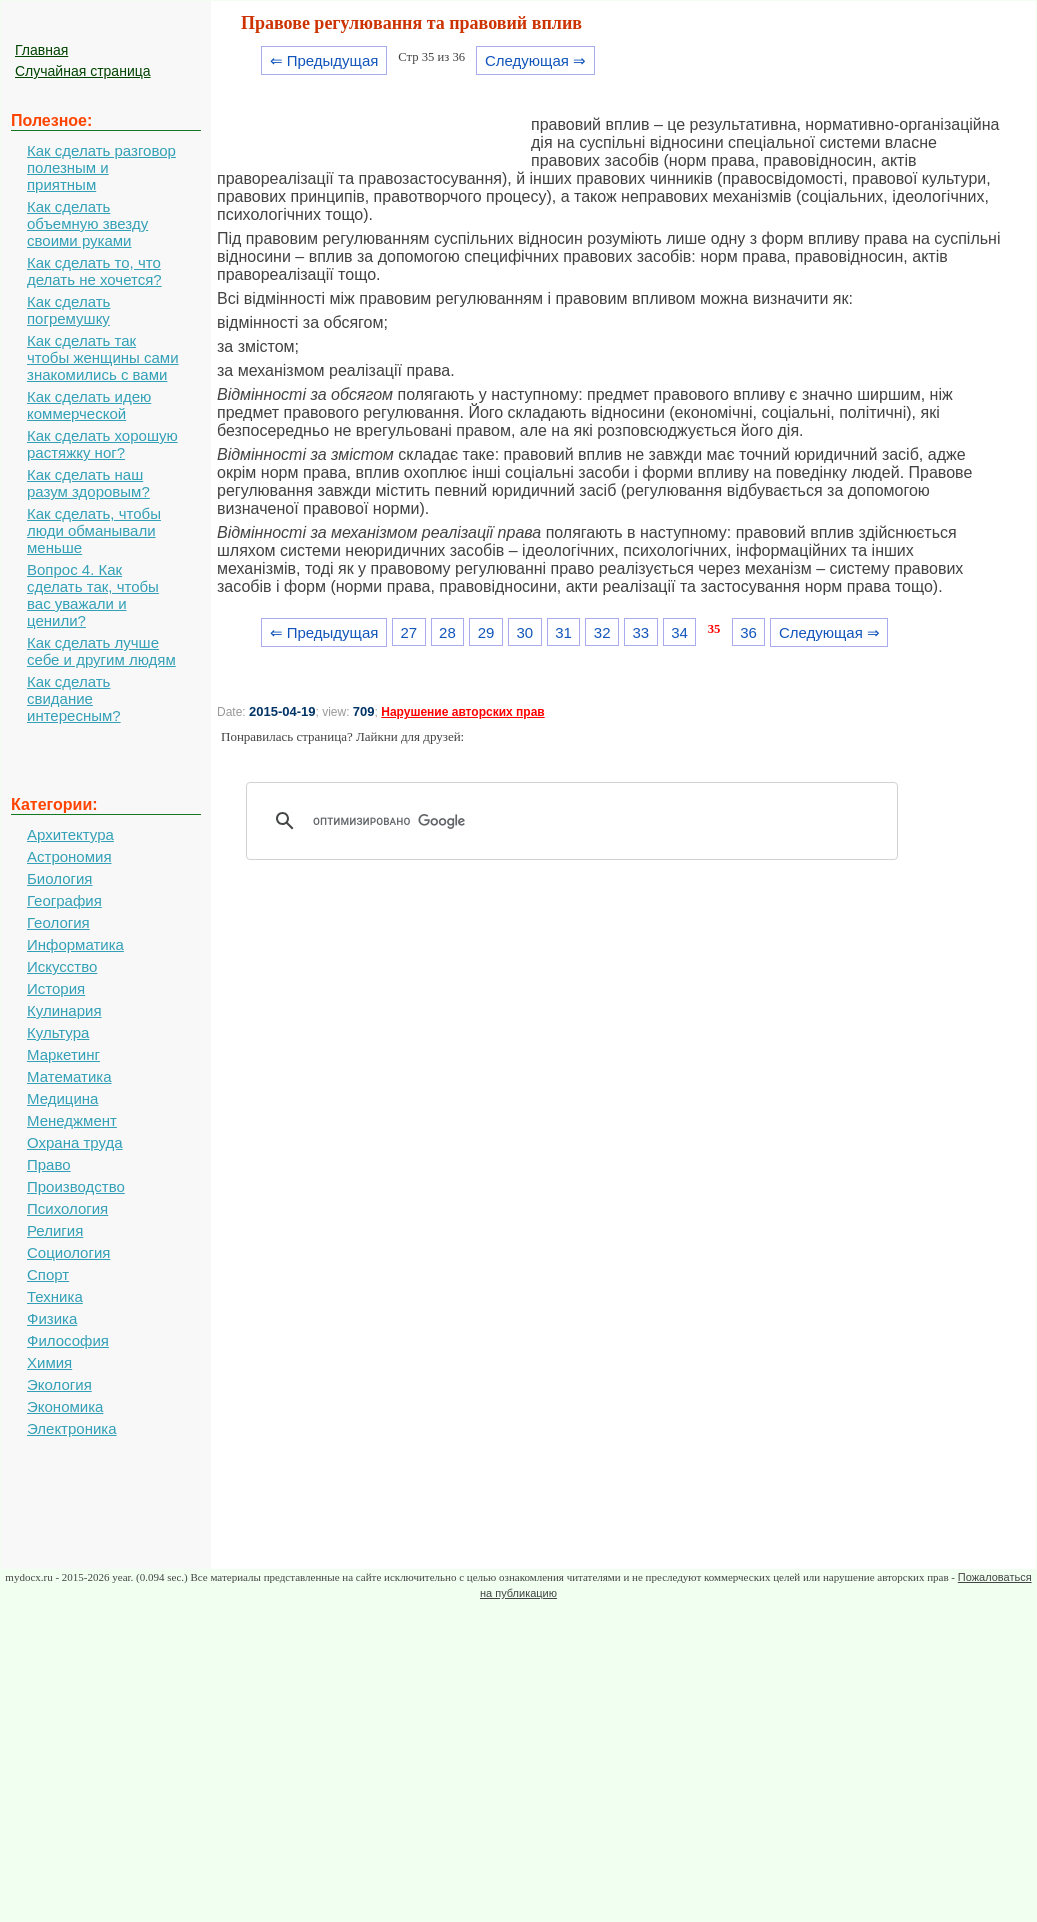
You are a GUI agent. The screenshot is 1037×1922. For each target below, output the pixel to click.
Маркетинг (63, 1054)
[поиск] (579, 821)
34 (679, 632)
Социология (68, 1252)
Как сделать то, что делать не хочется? (94, 271)
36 (748, 632)
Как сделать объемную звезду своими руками (87, 223)
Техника (55, 1296)
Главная (41, 50)
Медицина (62, 1098)
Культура (58, 1032)
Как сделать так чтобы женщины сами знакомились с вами (103, 357)
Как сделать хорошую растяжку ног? (102, 444)
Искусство (62, 966)
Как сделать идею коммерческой (89, 405)
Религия (55, 1230)
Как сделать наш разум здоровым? (88, 483)
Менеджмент (72, 1120)
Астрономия (69, 856)
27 (408, 632)
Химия (49, 1362)
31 (563, 632)
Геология (58, 922)
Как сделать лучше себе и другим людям (101, 651)
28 (447, 632)
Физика (52, 1318)
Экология (59, 1384)
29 (486, 632)
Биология (59, 878)
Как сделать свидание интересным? (74, 698)
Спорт (48, 1274)
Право (49, 1164)
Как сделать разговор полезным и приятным (101, 167)
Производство (76, 1186)
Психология (67, 1208)
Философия (68, 1340)
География (64, 900)
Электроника (72, 1428)
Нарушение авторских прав (462, 712)
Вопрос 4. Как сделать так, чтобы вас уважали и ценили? (93, 595)
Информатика (75, 944)
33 (641, 632)
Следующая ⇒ (535, 60)
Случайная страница (83, 71)
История (56, 988)
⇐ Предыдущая (324, 60)
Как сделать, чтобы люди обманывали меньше (94, 530)
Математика (69, 1076)
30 (524, 632)
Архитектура (70, 834)
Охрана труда (75, 1142)
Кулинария (64, 1010)
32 (602, 632)
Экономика (65, 1406)
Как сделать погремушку (68, 310)
